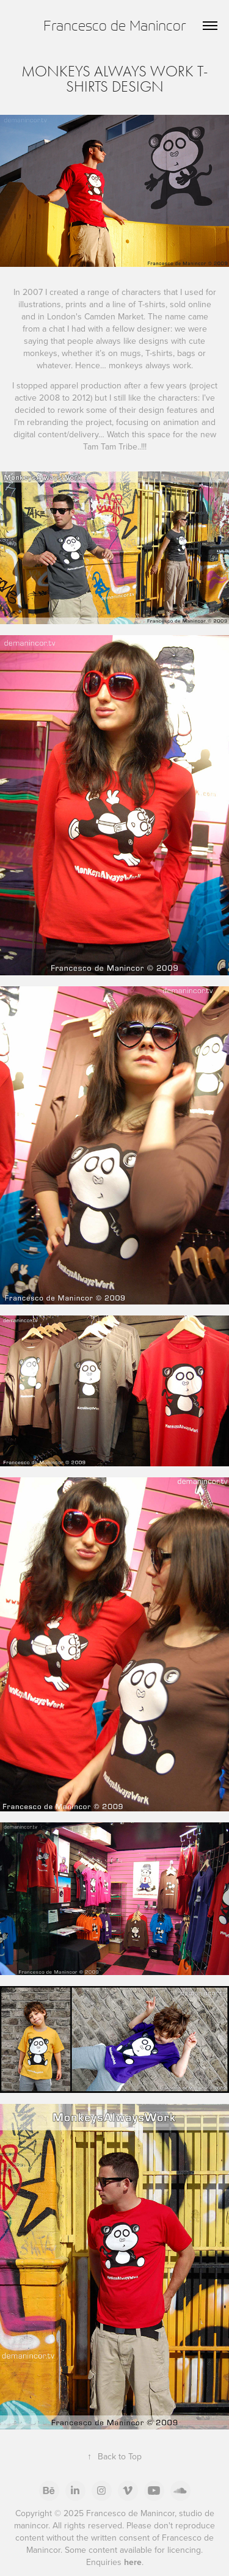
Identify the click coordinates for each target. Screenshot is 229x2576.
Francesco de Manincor (114, 25)
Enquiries (114, 2562)
